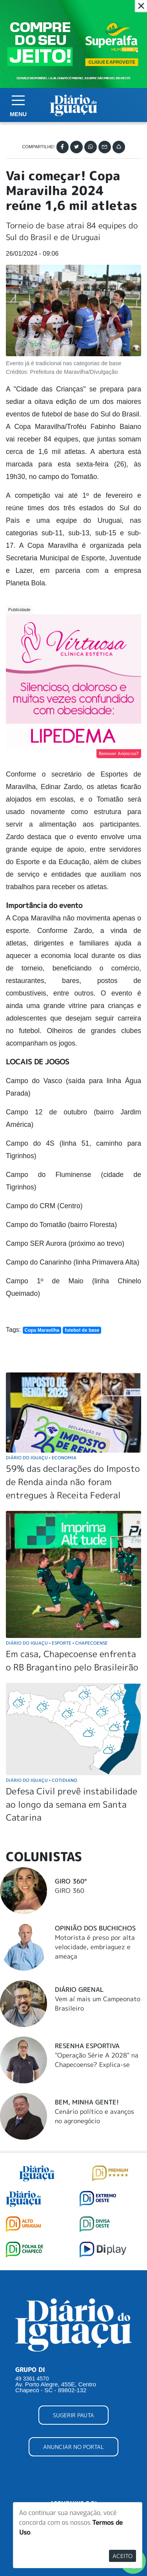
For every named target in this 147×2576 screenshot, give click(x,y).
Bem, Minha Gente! (87, 2102)
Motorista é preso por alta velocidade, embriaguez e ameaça (95, 1947)
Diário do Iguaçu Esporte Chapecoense (57, 1643)
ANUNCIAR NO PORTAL (73, 2446)
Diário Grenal (79, 1989)
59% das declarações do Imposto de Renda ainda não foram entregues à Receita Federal (73, 1481)
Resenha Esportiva (87, 2045)
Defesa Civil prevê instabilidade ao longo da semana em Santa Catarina (71, 1804)
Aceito (122, 2556)
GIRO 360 (69, 1890)
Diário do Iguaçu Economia (41, 1457)
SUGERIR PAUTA (73, 2415)
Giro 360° (71, 1881)
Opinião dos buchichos (95, 1928)
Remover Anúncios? (119, 753)
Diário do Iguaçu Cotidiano (41, 1780)
